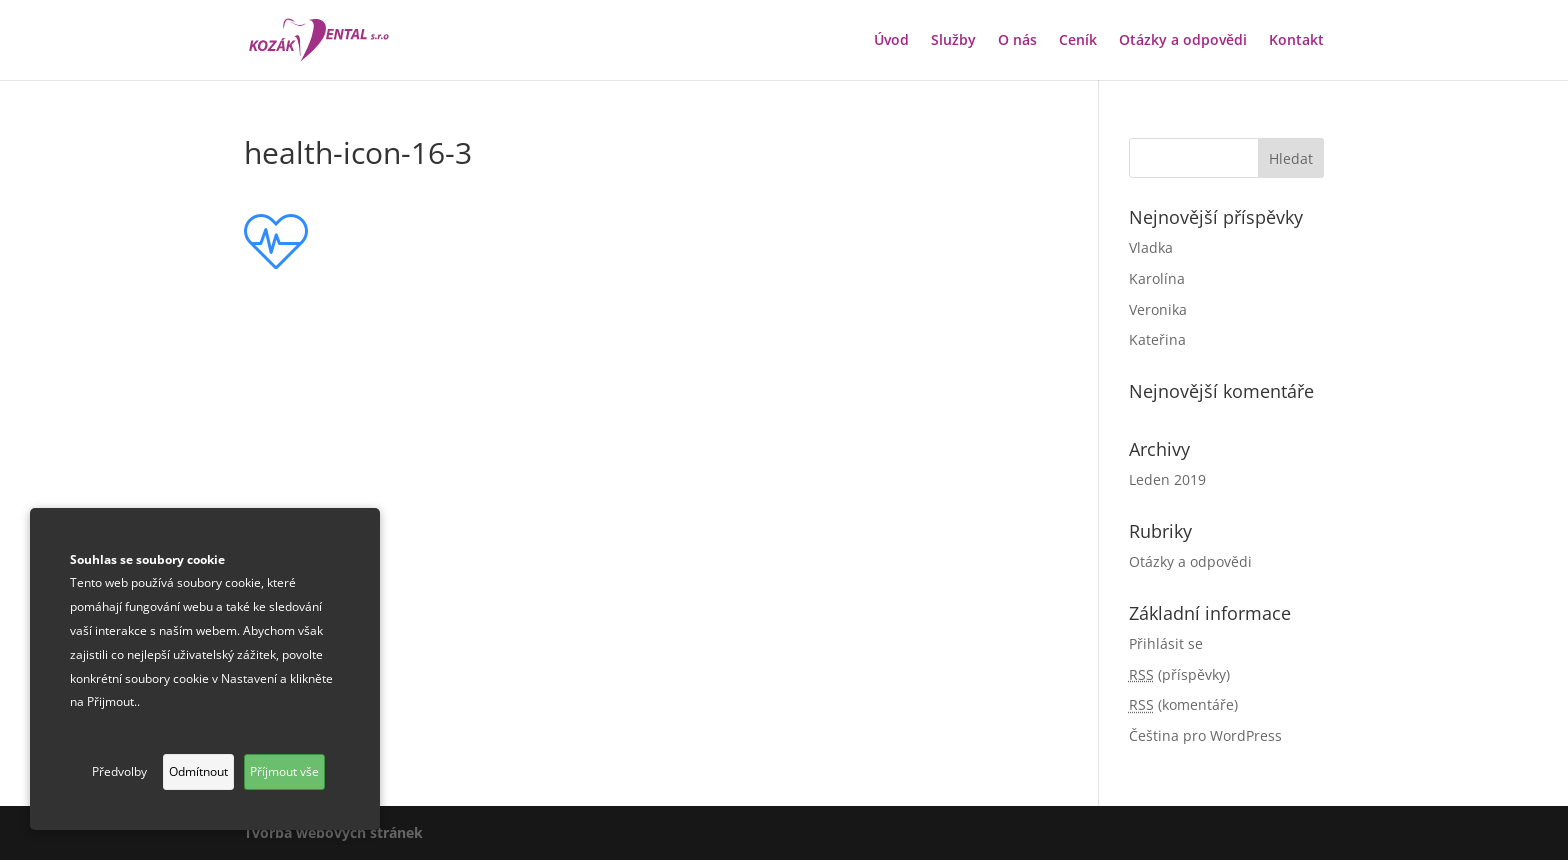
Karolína (1157, 278)
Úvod (891, 41)
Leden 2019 (1167, 479)
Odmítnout (198, 771)
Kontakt (1296, 41)
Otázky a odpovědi (1183, 41)
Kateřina (1157, 339)
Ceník (1078, 41)
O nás (1017, 41)
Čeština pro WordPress (1205, 735)
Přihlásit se (1166, 643)
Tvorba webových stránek (333, 832)
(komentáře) (1183, 704)
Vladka (1151, 247)
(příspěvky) (1179, 674)
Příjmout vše (284, 771)
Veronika (1158, 309)
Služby (953, 41)
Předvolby (119, 771)
